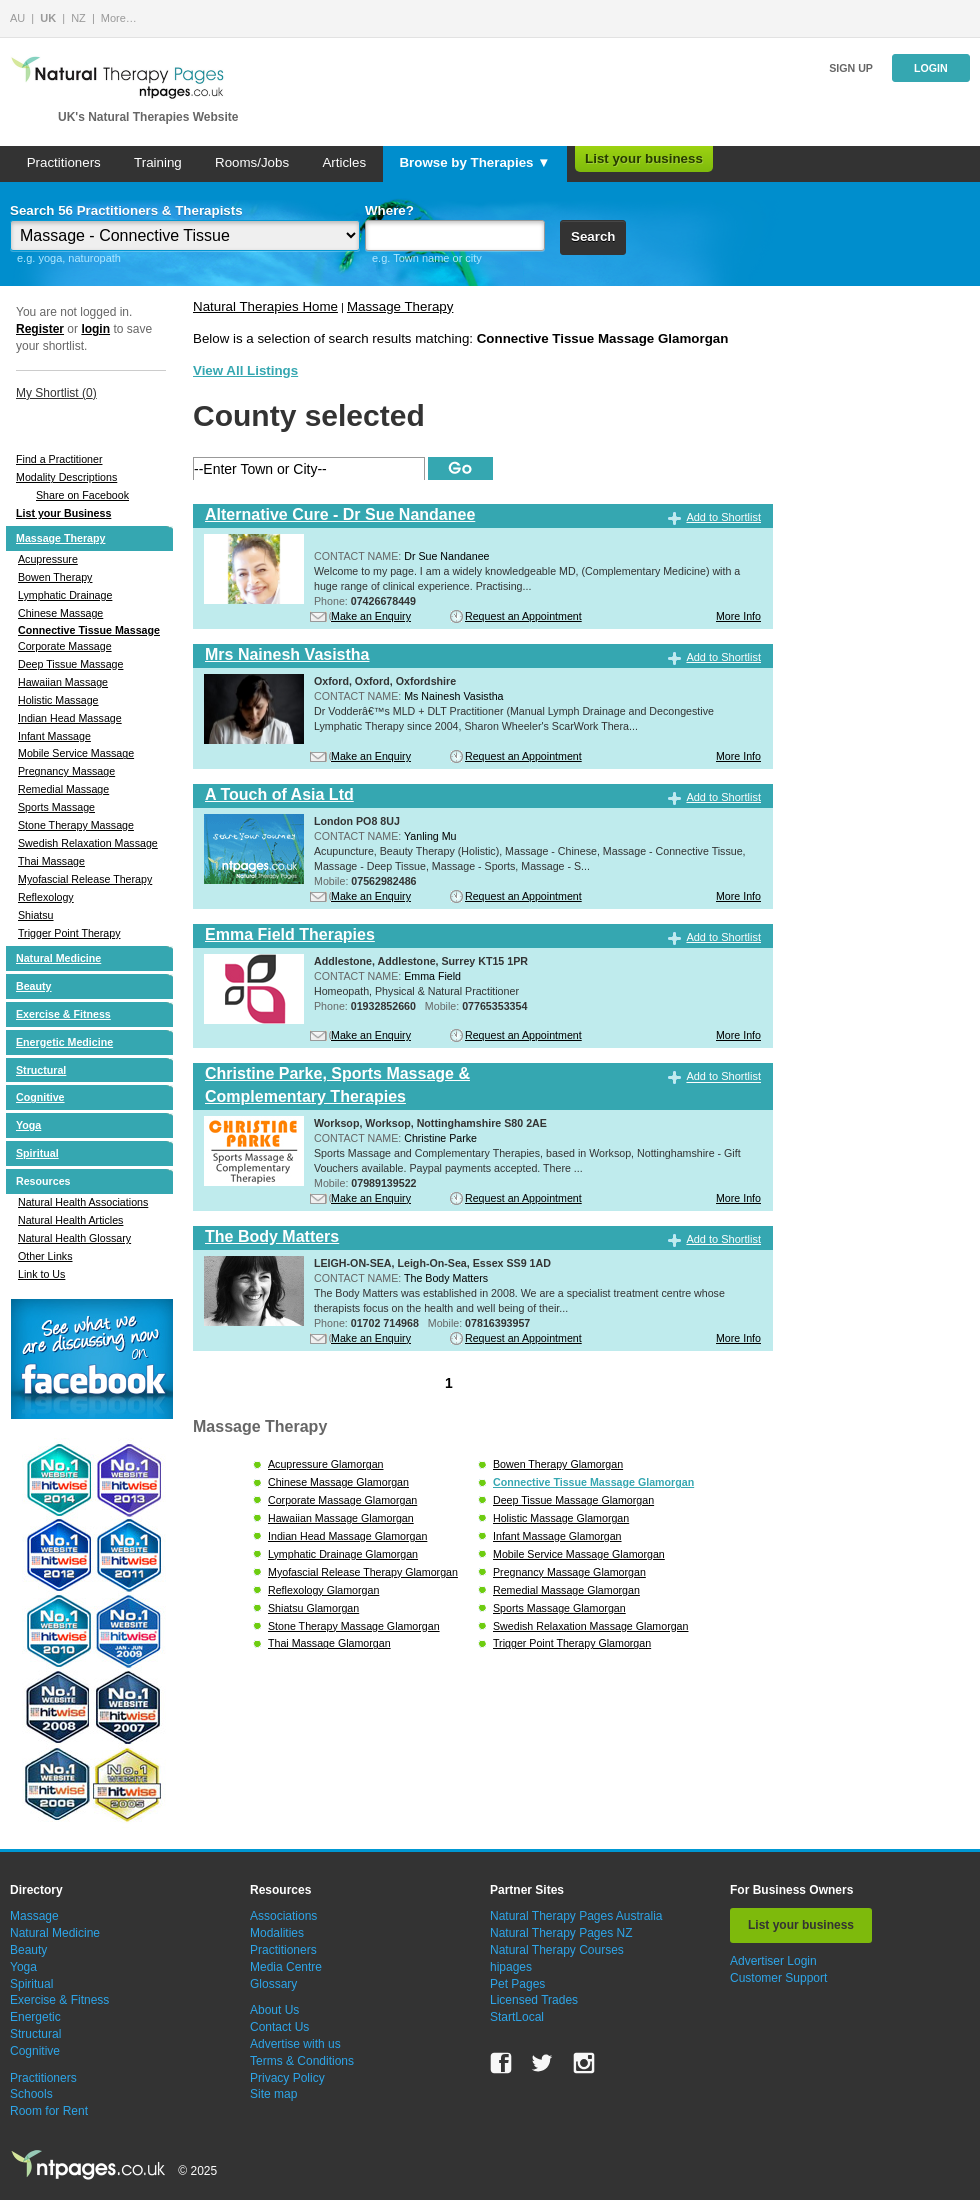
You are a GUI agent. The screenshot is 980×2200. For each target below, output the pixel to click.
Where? (389, 210)
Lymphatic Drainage (65, 595)
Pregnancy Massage (66, 771)
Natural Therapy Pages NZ (561, 1933)
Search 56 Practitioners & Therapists (126, 210)
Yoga (28, 1125)
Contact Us (279, 2027)
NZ (78, 18)
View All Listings (245, 370)
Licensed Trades (534, 2000)
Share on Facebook (82, 495)
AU (17, 18)
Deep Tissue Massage (70, 664)
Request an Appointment (523, 616)
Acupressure (48, 559)
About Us (274, 2010)
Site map (273, 2094)
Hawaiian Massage (63, 682)
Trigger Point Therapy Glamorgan (572, 1643)
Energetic (35, 2017)
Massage (34, 1916)
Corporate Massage (65, 646)
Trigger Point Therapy (69, 933)
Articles (344, 162)
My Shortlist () (56, 393)
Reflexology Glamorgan (323, 1590)
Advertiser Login (773, 1961)
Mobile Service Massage (76, 753)
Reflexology (46, 897)
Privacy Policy (287, 2078)
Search (593, 236)
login (95, 329)
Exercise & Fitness (63, 1014)
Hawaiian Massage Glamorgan (341, 1518)
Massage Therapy (60, 538)
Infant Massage (54, 736)
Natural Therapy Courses (557, 1950)
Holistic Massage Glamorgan (561, 1518)
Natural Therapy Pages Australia (576, 1916)
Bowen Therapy (55, 577)
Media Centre (286, 1967)
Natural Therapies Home (265, 306)
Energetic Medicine (64, 1042)
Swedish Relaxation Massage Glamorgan (590, 1626)
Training (158, 162)
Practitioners (64, 162)
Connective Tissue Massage (89, 630)
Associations (283, 1916)
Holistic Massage (58, 700)
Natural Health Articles (70, 1220)
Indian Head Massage (70, 718)
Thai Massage (51, 861)
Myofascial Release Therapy (85, 879)
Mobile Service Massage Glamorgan (579, 1554)
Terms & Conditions (302, 2061)
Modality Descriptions (66, 477)
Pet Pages (517, 1984)
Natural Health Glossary (74, 1238)
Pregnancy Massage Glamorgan (569, 1572)
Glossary (273, 1984)
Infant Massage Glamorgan (557, 1536)
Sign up (851, 68)
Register (40, 329)
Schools (31, 2094)
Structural (41, 1070)
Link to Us (41, 1274)
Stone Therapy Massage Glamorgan (354, 1626)
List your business (644, 158)
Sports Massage (56, 807)
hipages (511, 1967)
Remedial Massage (63, 789)
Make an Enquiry (371, 616)
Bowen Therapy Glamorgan (558, 1464)
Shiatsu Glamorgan (313, 1608)
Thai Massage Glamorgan (329, 1643)
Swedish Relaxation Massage (88, 843)
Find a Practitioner (59, 459)
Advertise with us (295, 2044)
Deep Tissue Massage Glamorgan (573, 1500)
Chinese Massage (60, 613)
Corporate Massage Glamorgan (342, 1500)
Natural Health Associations (83, 1202)
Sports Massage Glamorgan (559, 1608)
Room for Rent (49, 2111)
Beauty (34, 986)
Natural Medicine (58, 958)
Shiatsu (36, 915)
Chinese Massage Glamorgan (338, 1482)
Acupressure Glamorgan (326, 1464)
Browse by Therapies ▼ (474, 162)
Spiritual (37, 1153)
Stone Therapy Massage (76, 825)
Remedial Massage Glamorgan (566, 1590)
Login (931, 68)
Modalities (277, 1933)
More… (119, 18)
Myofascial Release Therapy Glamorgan (363, 1572)
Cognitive (40, 1097)
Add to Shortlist (723, 517)
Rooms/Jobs (252, 162)
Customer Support (778, 1978)
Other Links (45, 1256)
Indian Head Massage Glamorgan (347, 1536)
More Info (738, 616)
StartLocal (517, 2017)
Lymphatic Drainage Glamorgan (343, 1554)
